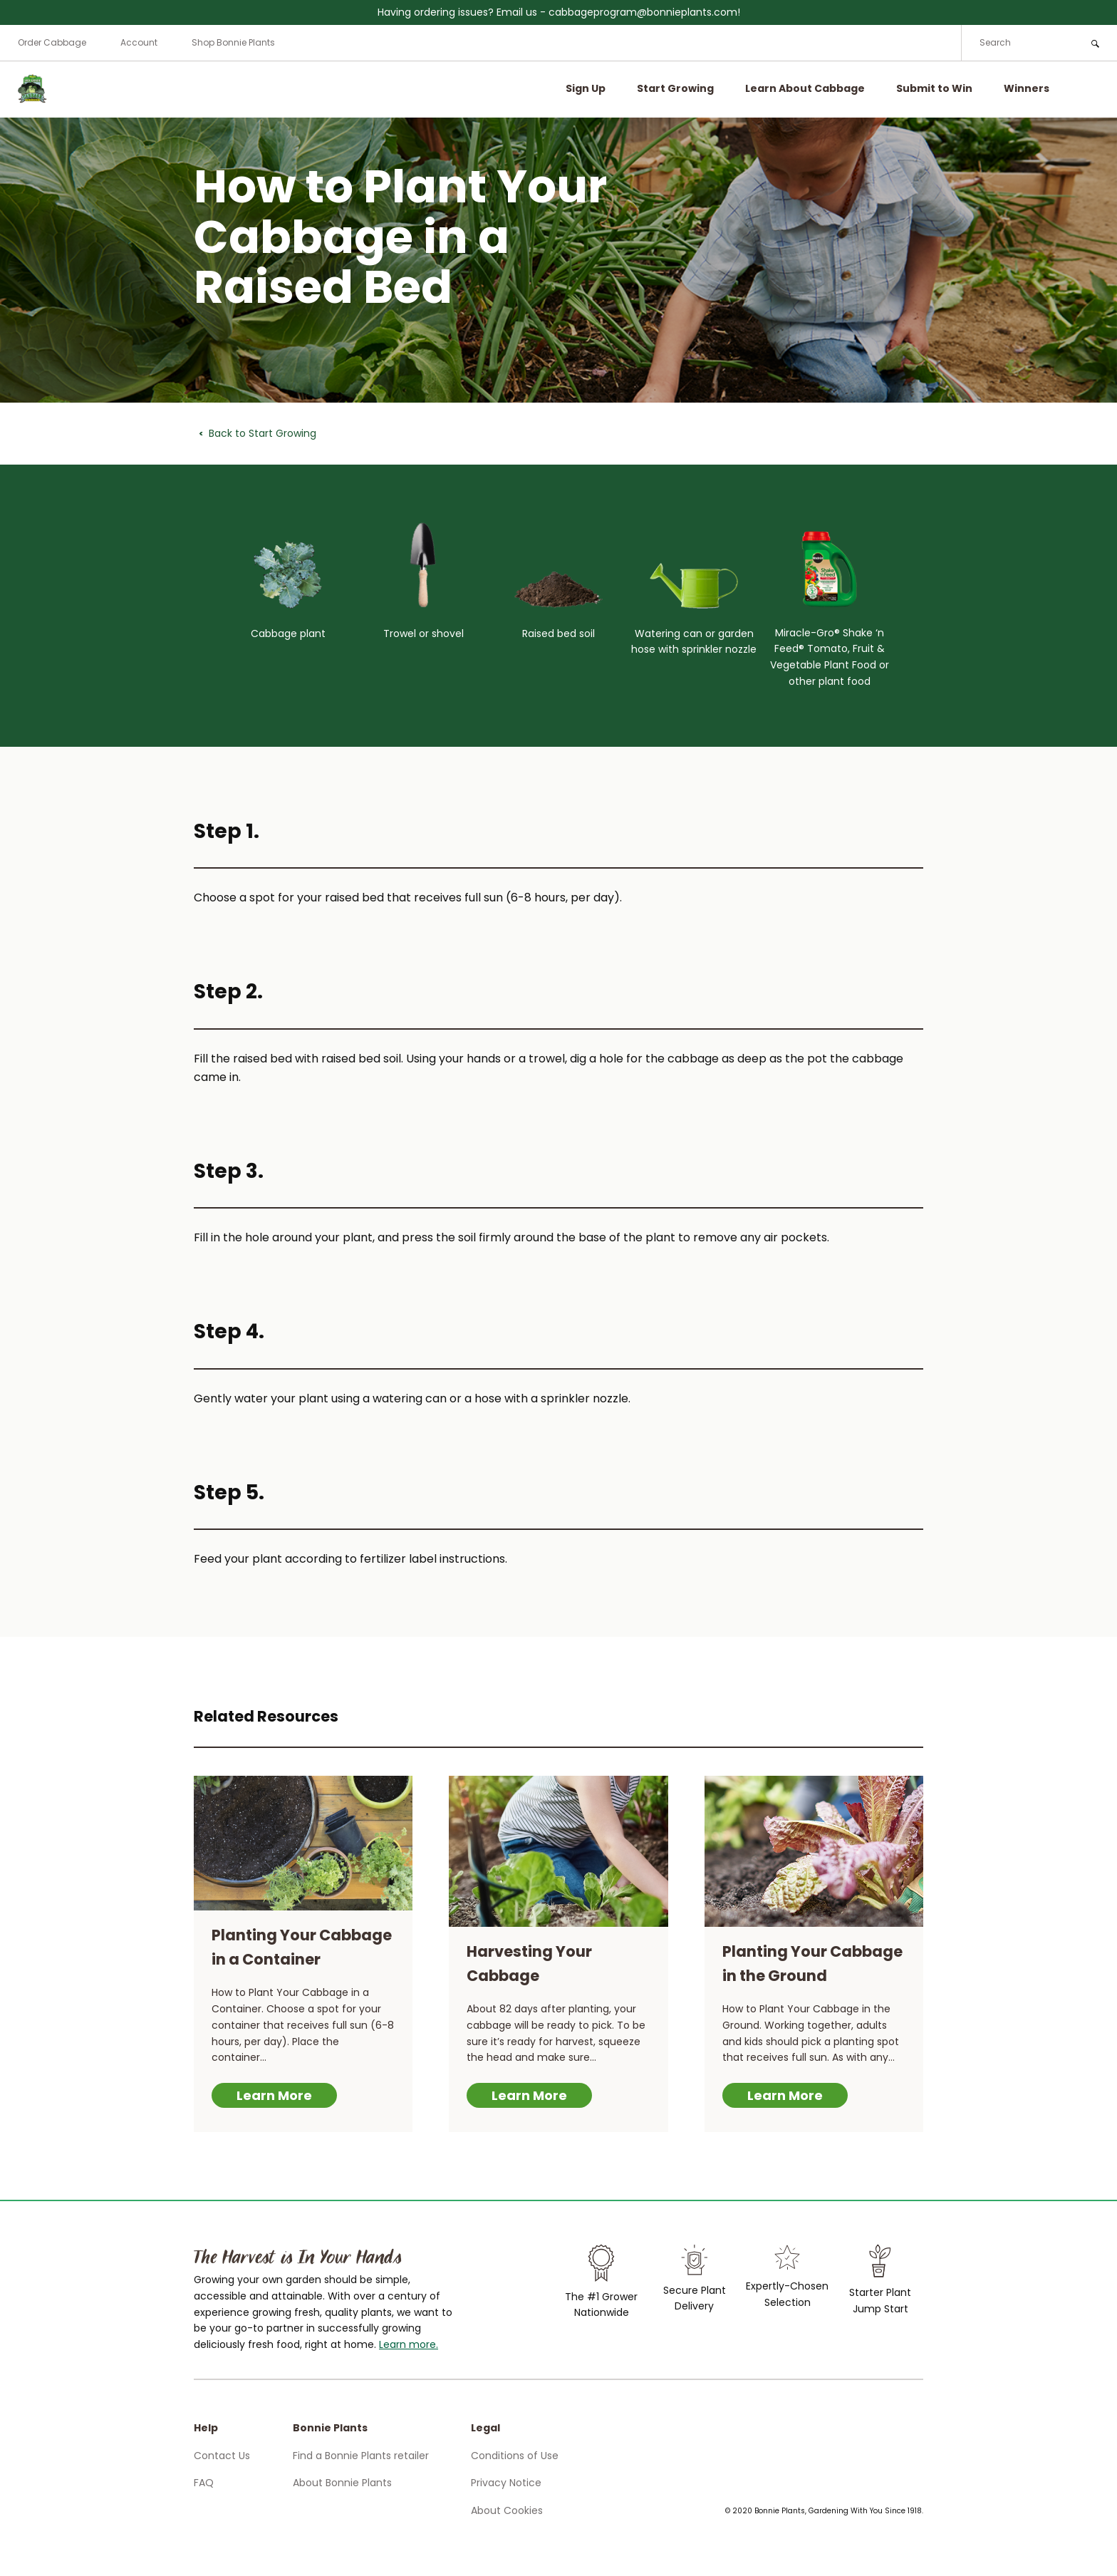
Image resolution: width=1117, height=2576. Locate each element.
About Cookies (507, 2510)
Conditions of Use (514, 2455)
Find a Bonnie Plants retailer (361, 2455)
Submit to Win (934, 88)
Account (138, 42)
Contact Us (222, 2455)
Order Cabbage (52, 42)
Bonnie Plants (330, 2428)
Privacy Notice (506, 2483)
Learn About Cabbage (805, 88)
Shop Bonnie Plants (233, 42)
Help (206, 2428)
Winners (1026, 88)
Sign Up (586, 88)
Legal (485, 2428)
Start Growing (675, 88)
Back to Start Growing (262, 433)
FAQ (204, 2483)
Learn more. (408, 2344)
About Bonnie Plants (342, 2483)
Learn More (274, 2095)
